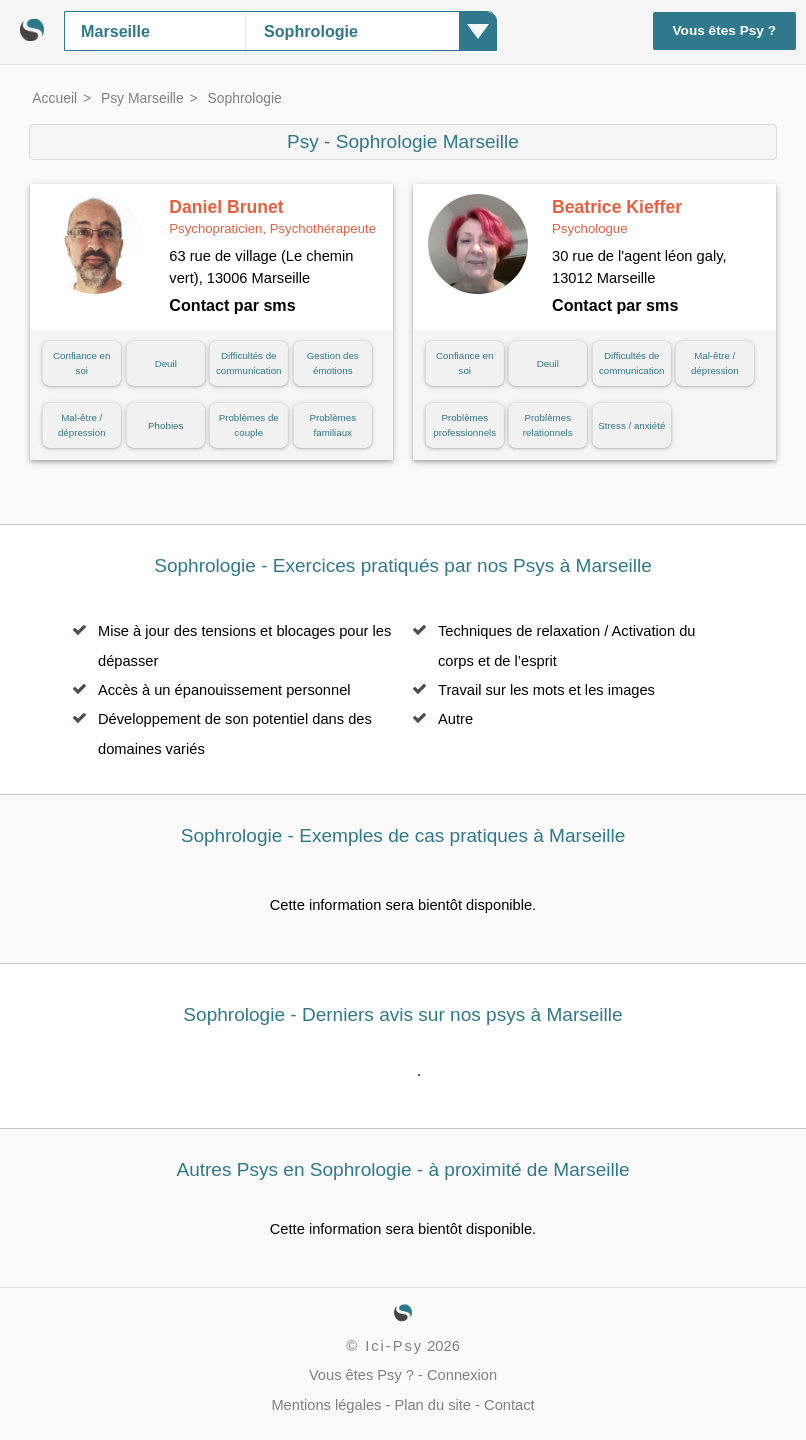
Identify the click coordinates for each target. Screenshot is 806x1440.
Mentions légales (326, 1405)
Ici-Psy (394, 1346)
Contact (509, 1405)
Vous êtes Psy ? (725, 30)
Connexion (462, 1375)
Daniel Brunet (272, 217)
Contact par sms (232, 305)
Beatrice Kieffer (617, 217)
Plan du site (432, 1405)
